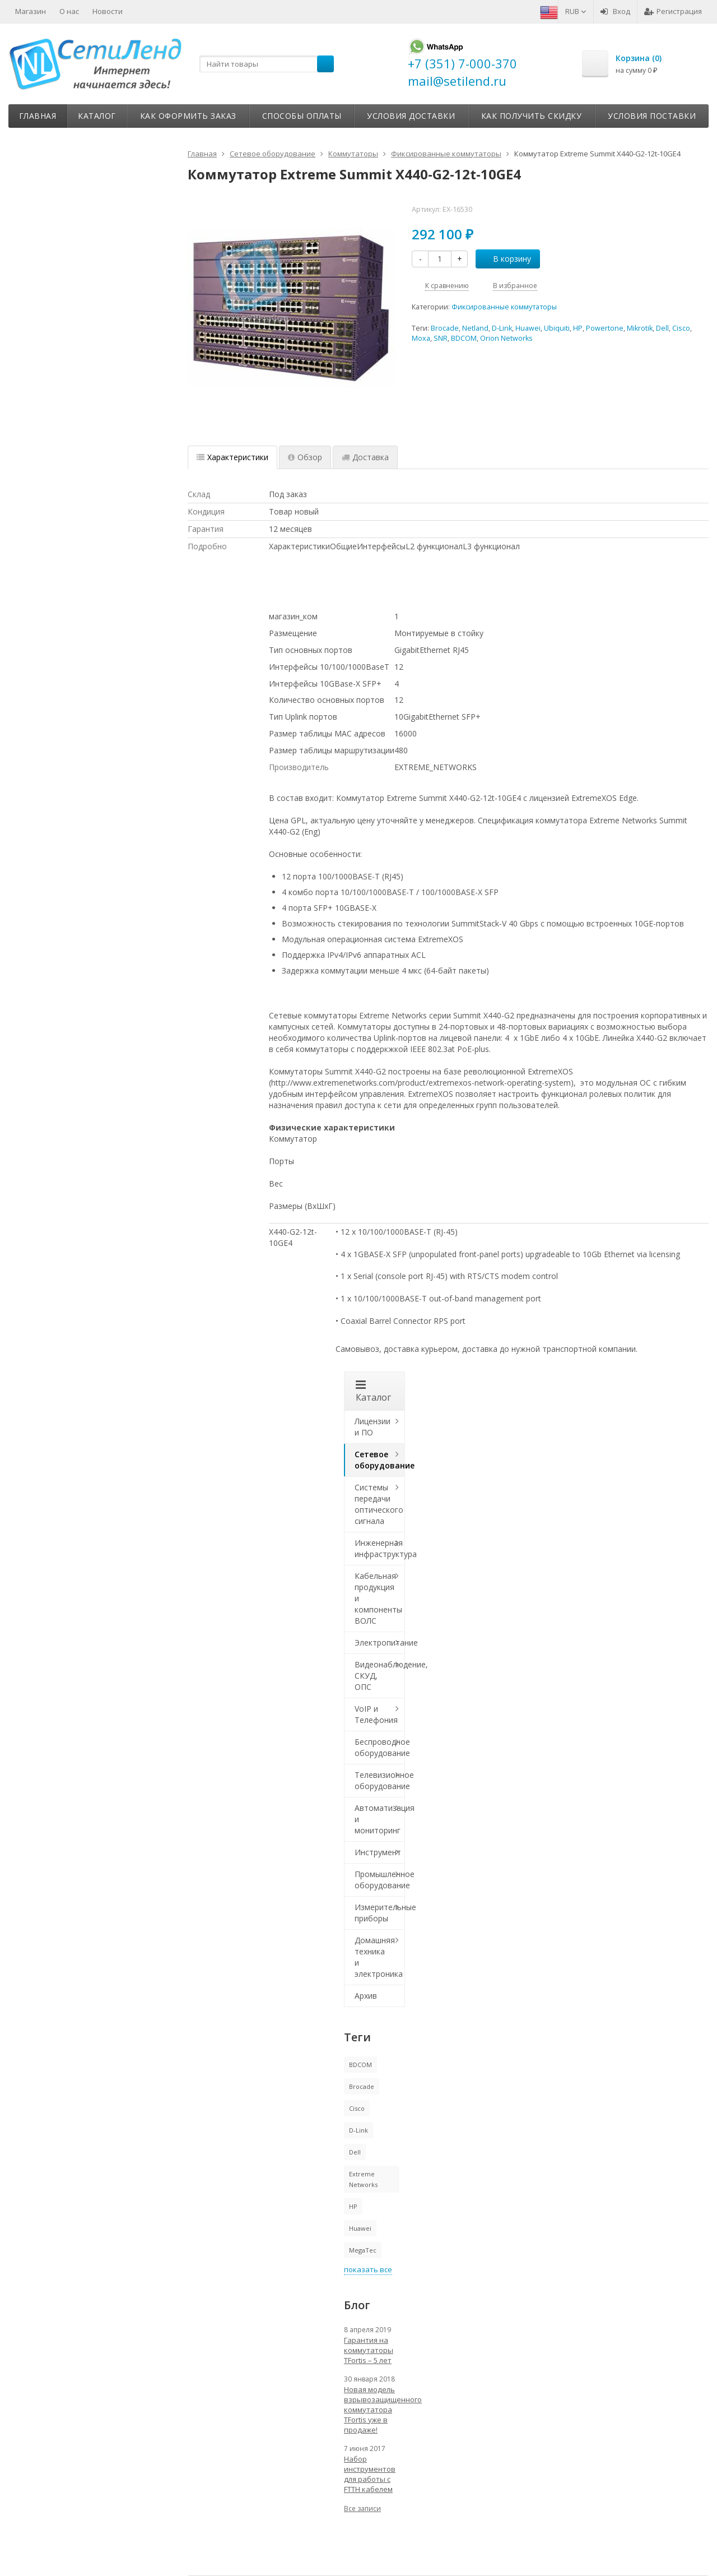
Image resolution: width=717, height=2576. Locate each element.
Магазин (30, 11)
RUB (575, 11)
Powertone (604, 328)
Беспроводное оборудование (380, 1747)
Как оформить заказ (188, 115)
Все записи (362, 2508)
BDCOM (464, 338)
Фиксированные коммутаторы (504, 307)
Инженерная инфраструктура (380, 1548)
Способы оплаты (302, 115)
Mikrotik (640, 328)
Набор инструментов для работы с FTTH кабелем (369, 2474)
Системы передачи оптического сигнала (379, 1504)
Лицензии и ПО (372, 1427)
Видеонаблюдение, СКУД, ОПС (380, 1675)
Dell (662, 328)
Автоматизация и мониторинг (380, 1819)
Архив (366, 1995)
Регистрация (673, 11)
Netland (475, 328)
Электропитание (380, 1642)
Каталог (97, 115)
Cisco (681, 328)
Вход (615, 11)
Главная (38, 115)
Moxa (421, 338)
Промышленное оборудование (380, 1880)
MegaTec (362, 2250)
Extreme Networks (363, 2179)
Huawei (528, 328)
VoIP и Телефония (376, 1714)
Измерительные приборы (380, 1913)
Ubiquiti (557, 328)
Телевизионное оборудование (380, 1780)
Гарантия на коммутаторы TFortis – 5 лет (368, 2350)
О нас (69, 11)
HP (578, 328)
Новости (107, 11)
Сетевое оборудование (380, 1460)
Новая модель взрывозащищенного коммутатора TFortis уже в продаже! (375, 2409)
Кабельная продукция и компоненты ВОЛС (378, 1598)
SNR (441, 338)
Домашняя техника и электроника (379, 1957)
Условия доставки (411, 115)
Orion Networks (506, 338)
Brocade (445, 328)
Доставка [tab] (365, 457)
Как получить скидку (531, 115)
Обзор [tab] (305, 457)
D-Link (502, 328)
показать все (368, 2269)
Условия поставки (652, 115)
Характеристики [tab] (232, 457)
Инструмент (378, 1852)
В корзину (506, 258)
